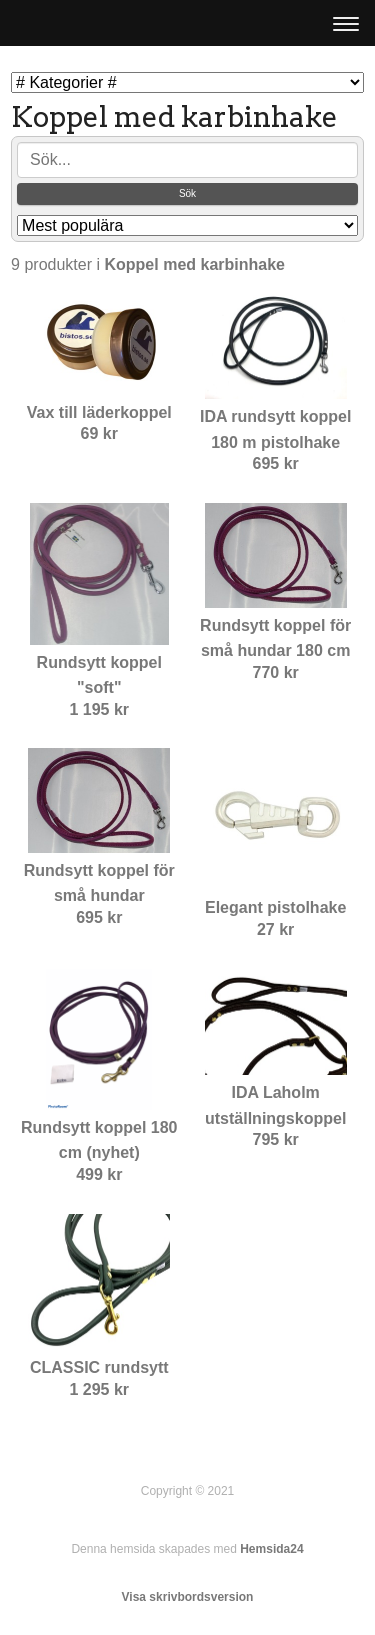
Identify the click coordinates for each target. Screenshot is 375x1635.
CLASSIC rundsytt (99, 1367)
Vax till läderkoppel (99, 412)
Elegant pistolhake (275, 907)
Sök (187, 193)
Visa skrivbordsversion (188, 1597)
